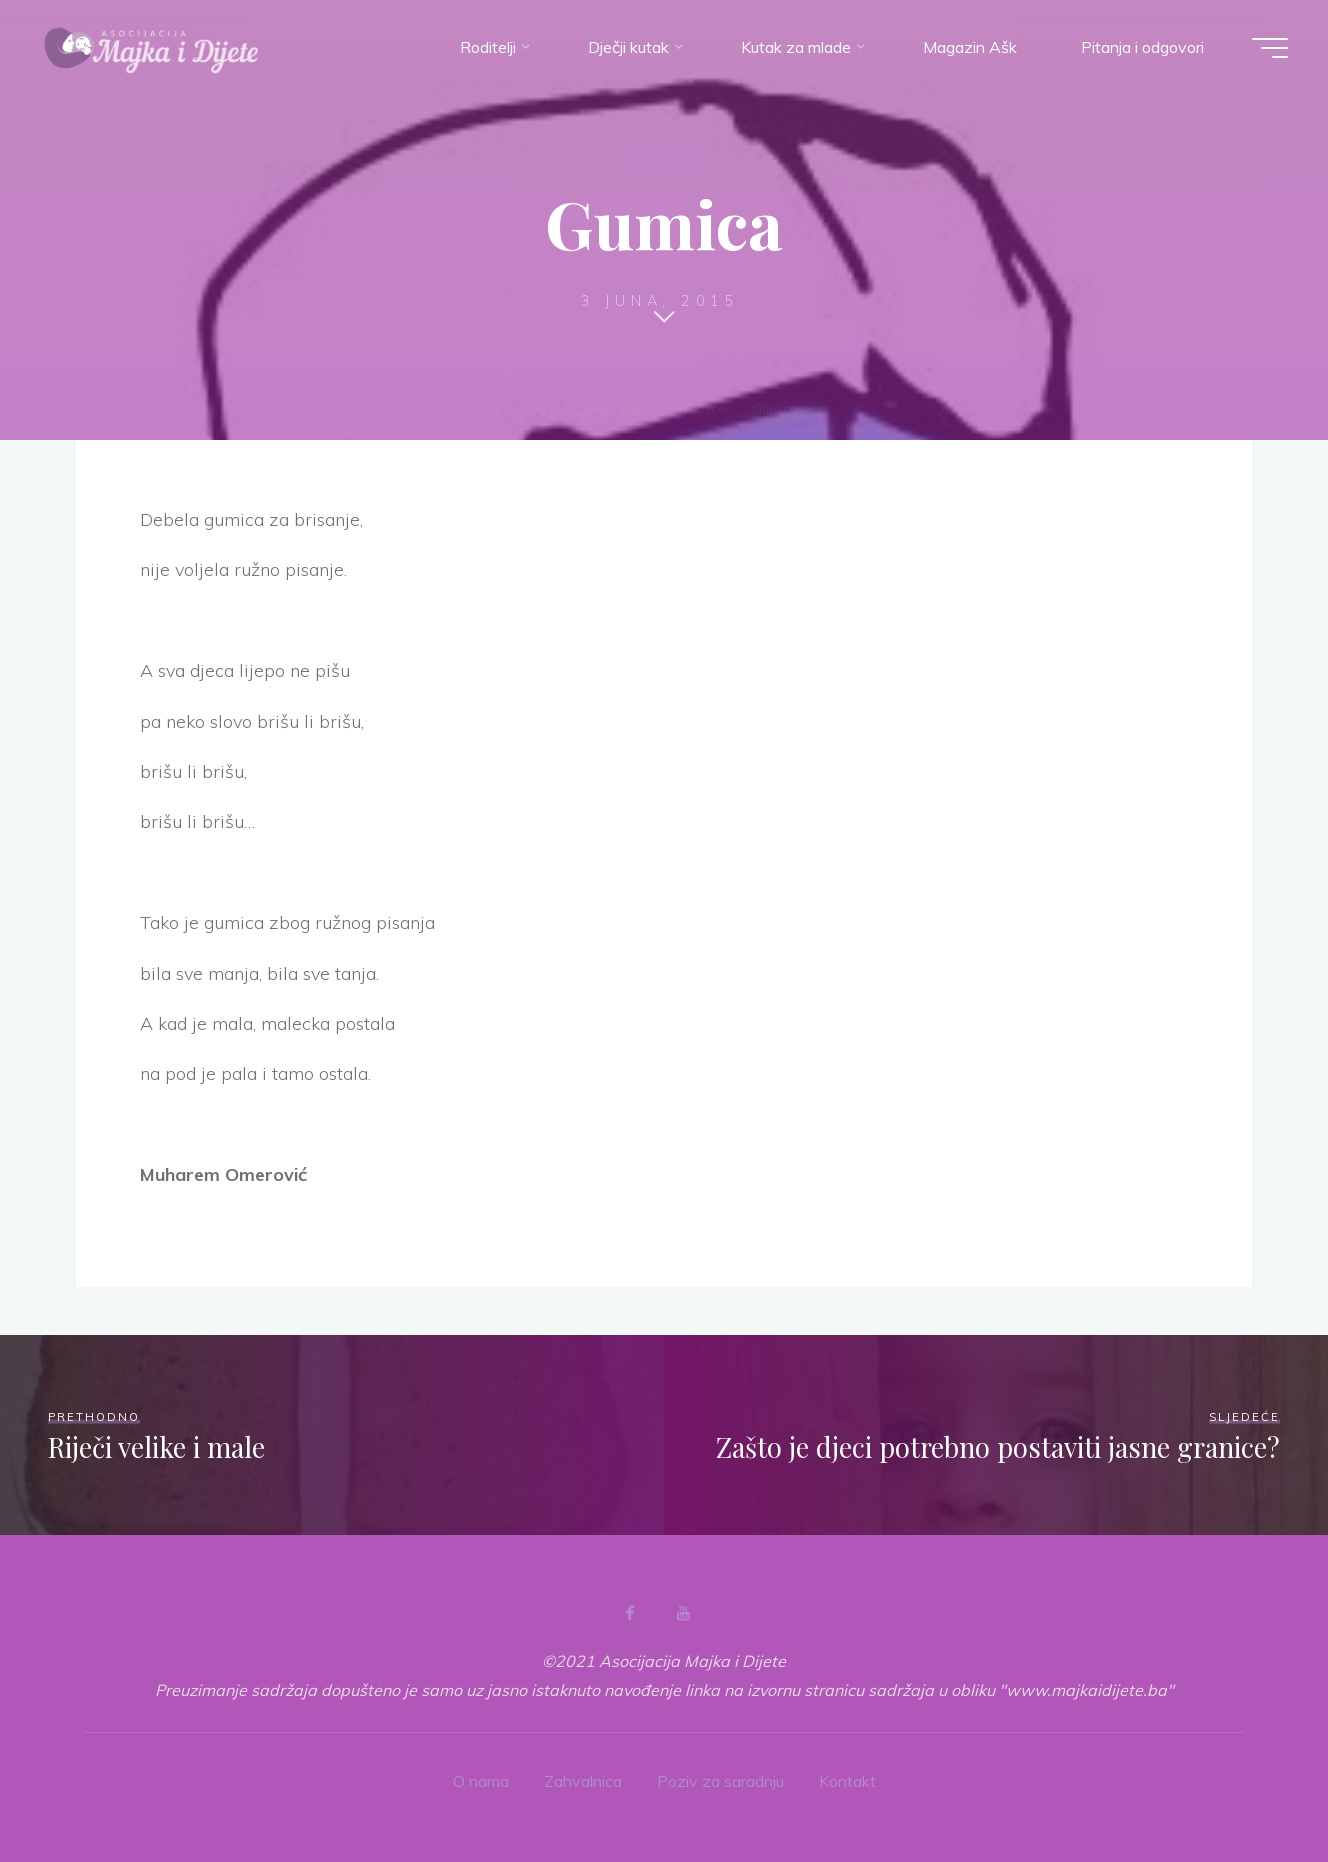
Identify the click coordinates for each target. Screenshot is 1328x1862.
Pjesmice (659, 156)
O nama (481, 1781)
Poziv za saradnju (720, 1781)
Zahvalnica (583, 1781)
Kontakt (847, 1781)
